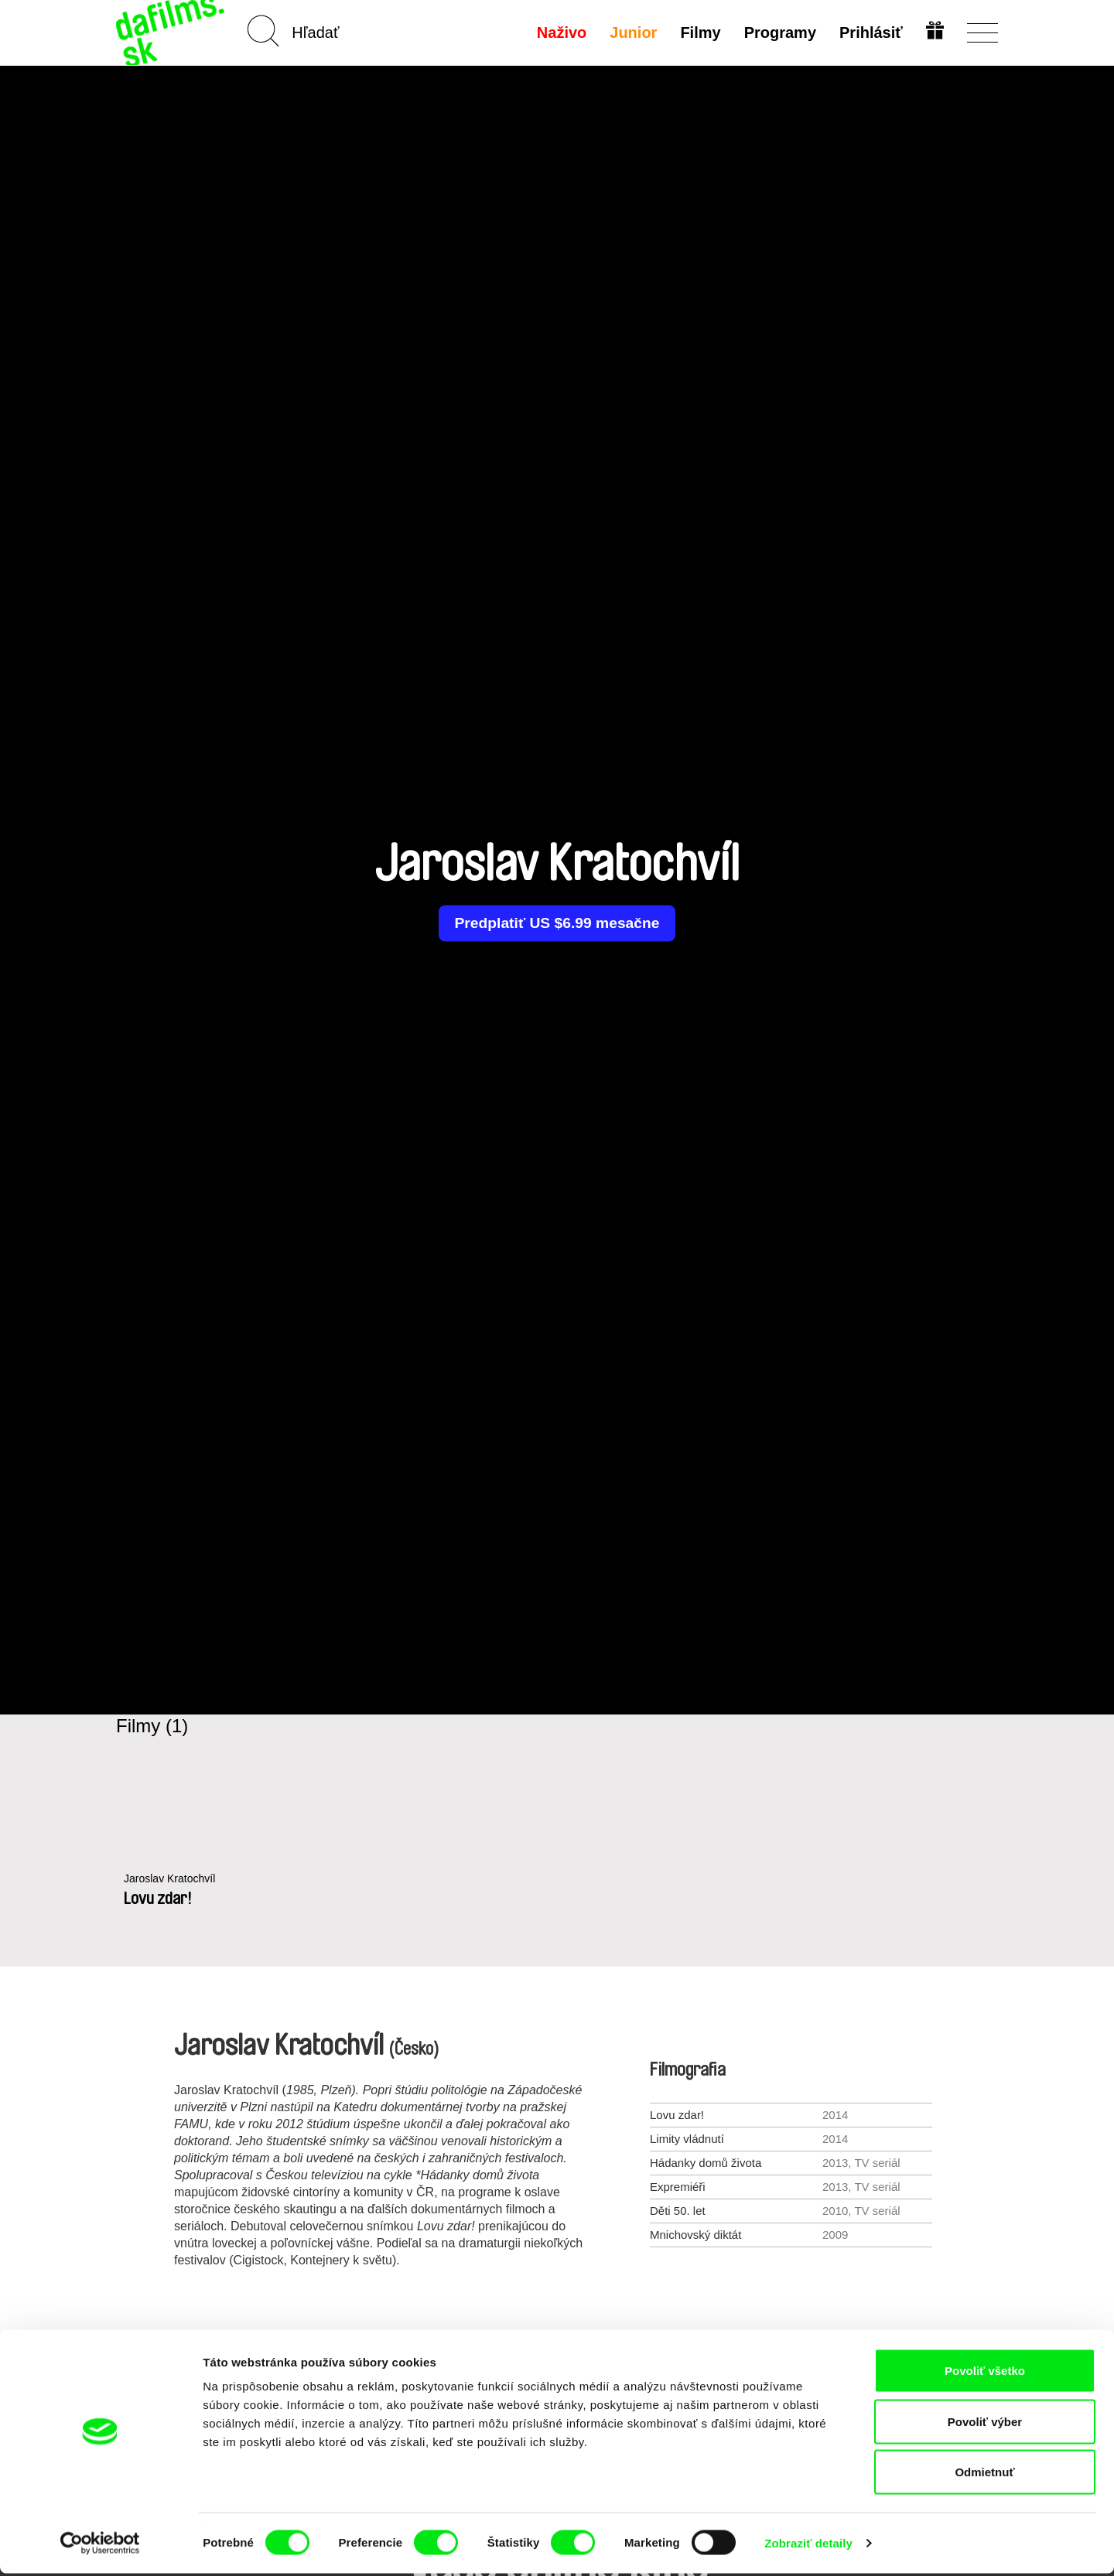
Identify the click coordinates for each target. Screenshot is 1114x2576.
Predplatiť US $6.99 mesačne (556, 923)
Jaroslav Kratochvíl (173, 1878)
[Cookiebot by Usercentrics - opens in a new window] (100, 2545)
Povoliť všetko (985, 2373)
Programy (779, 32)
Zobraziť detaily (808, 2545)
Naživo (560, 32)
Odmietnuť (984, 2474)
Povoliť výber (985, 2424)
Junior (631, 32)
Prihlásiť (869, 32)
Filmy (699, 32)
